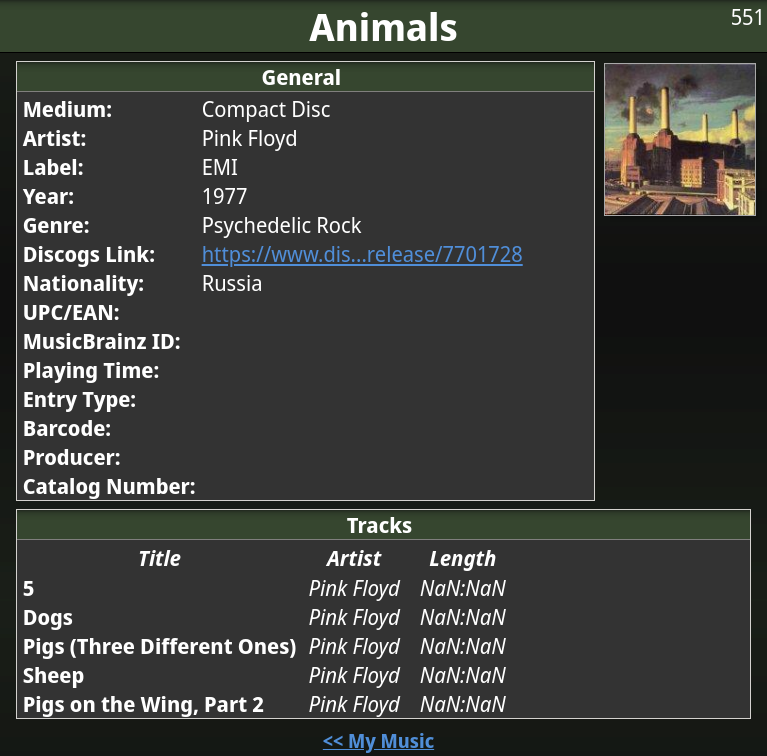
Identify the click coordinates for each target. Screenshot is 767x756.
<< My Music (378, 740)
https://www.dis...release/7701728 (362, 253)
